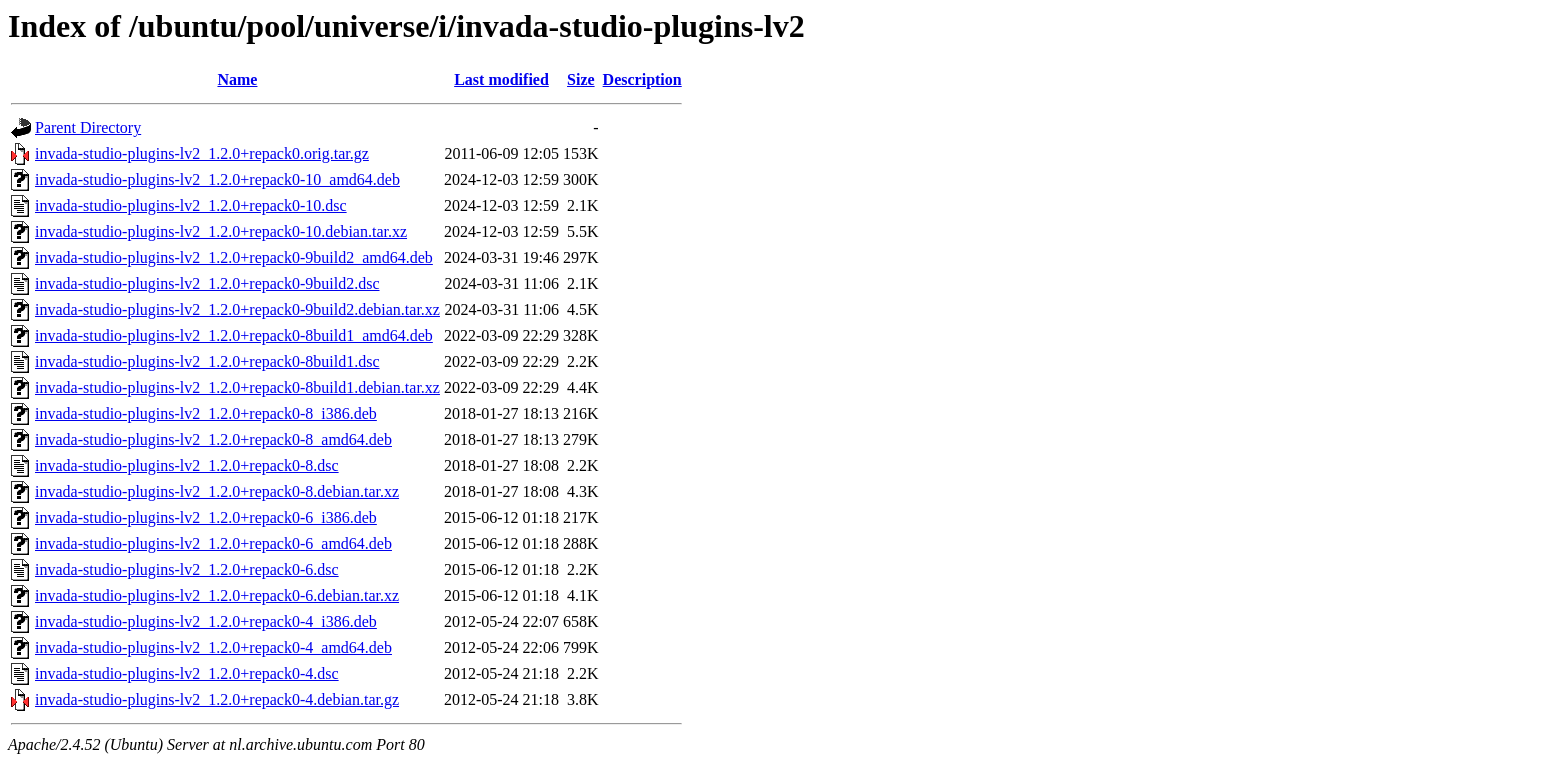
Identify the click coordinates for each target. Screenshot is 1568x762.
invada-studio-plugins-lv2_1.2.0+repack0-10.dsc (191, 205)
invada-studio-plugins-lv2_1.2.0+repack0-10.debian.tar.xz (221, 231)
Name (237, 79)
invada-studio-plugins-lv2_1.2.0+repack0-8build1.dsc (207, 361)
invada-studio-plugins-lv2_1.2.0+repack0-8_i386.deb (206, 413)
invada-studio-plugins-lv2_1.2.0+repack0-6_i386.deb (206, 517)
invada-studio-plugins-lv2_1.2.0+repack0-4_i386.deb (206, 621)
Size (581, 79)
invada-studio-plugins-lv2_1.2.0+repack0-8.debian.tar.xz (217, 491)
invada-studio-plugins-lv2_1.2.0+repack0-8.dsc (187, 465)
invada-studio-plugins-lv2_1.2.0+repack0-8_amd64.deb (213, 439)
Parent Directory (88, 127)
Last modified (501, 79)
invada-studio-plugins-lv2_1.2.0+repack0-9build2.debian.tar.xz (237, 309)
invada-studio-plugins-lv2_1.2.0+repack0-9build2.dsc (207, 283)
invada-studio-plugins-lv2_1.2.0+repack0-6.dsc (187, 569)
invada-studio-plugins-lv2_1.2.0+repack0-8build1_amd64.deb (234, 335)
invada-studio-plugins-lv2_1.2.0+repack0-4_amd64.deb (213, 647)
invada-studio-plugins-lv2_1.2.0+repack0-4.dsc (187, 673)
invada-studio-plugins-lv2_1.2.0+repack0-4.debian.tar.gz (217, 699)
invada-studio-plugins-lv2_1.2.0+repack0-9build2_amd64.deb (234, 257)
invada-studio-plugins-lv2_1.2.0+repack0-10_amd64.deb (217, 179)
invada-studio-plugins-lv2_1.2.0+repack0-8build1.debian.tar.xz (237, 387)
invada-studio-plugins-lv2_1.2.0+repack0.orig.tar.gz (202, 153)
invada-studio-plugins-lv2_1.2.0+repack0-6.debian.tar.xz (217, 595)
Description (642, 79)
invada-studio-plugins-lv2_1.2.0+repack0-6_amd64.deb (213, 543)
